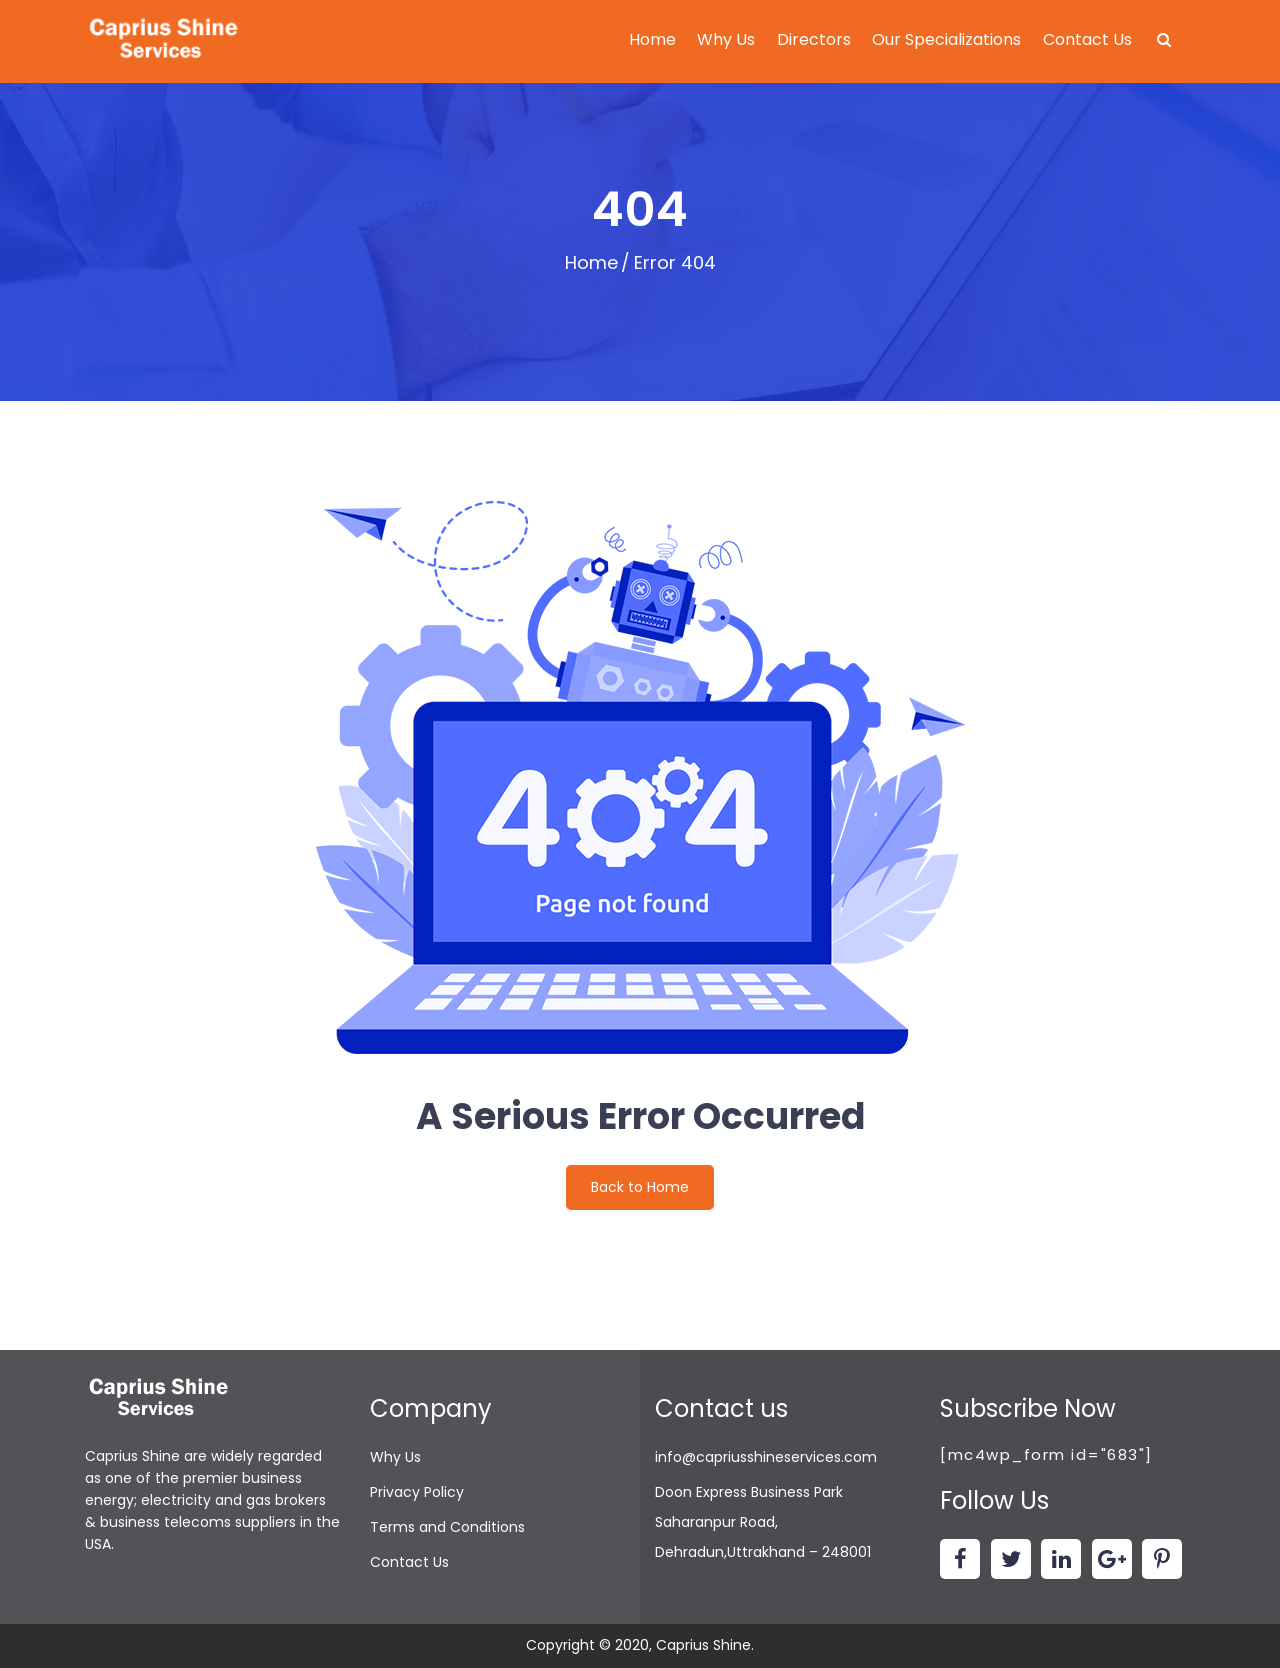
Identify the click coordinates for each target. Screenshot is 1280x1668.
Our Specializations (946, 39)
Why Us (726, 39)
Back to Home (640, 1187)
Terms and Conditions (447, 1527)
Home (652, 39)
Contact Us (1087, 39)
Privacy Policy (417, 1492)
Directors (814, 39)
